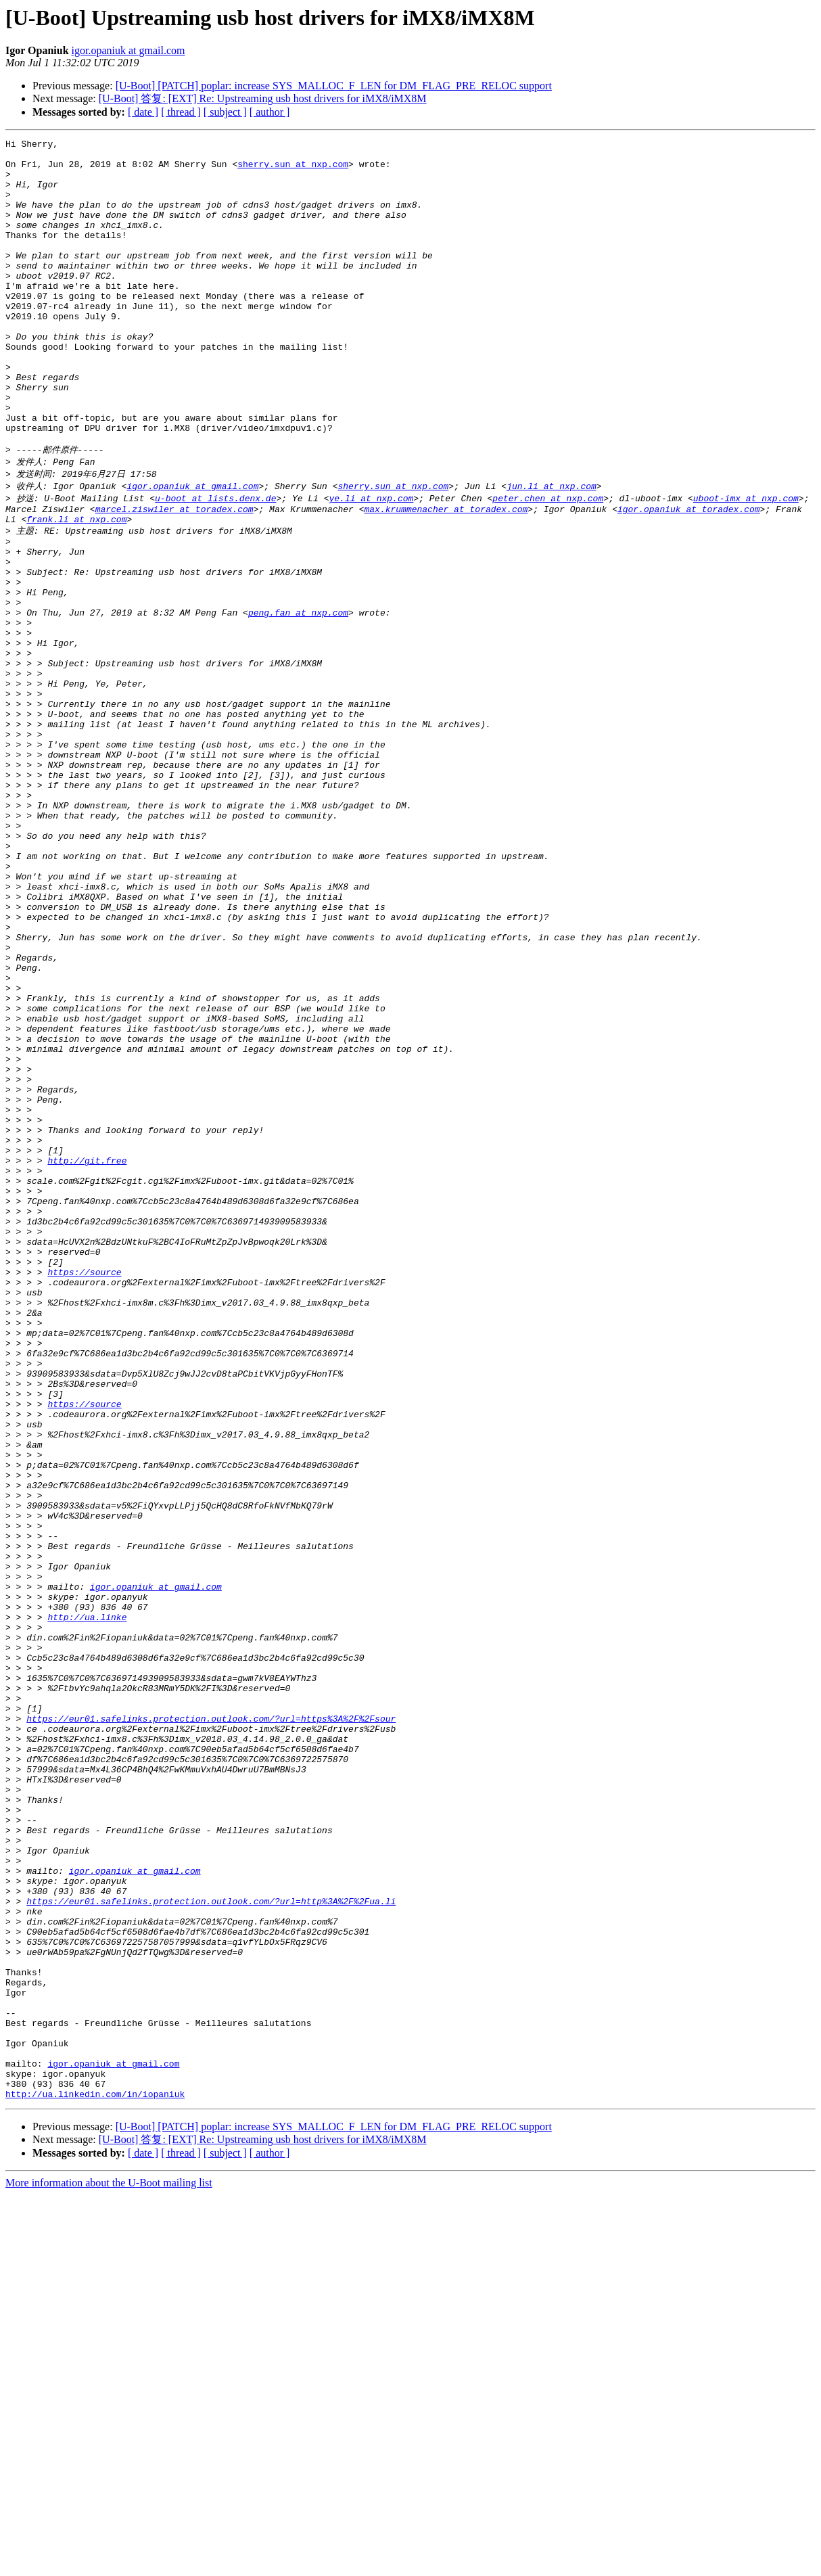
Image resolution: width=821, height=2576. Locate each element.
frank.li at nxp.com (76, 587)
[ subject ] (225, 112)
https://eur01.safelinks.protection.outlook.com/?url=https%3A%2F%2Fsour (211, 2025)
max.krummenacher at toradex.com (445, 575)
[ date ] (143, 112)
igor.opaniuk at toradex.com (688, 575)
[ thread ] (181, 112)
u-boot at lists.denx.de (215, 562)
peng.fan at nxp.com (298, 697)
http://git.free (86, 1355)
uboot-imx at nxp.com (746, 562)
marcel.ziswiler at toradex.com (174, 575)
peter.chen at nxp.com (547, 562)
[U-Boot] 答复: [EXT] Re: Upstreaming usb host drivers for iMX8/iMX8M (263, 98)
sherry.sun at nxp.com (292, 170)
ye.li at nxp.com (371, 562)
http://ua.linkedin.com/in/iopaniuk (95, 2475)
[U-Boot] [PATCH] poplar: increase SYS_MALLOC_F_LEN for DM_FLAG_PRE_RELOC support (334, 85)
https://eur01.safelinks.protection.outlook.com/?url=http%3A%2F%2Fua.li (211, 2244)
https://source (84, 1489)
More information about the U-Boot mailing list (108, 2564)
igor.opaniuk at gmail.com (128, 50)
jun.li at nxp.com (551, 549)
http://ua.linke (86, 1903)
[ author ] (270, 112)
